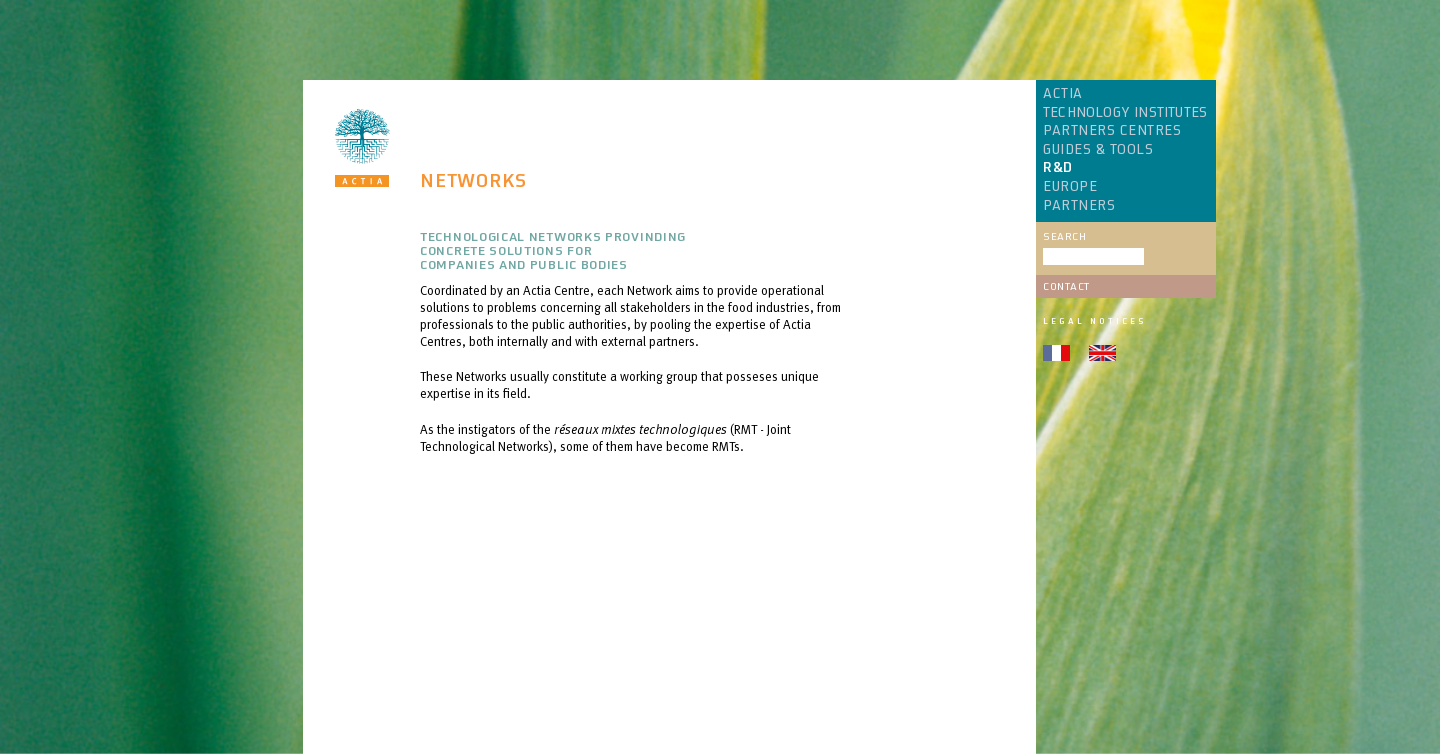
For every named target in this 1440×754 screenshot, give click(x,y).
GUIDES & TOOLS (1098, 150)
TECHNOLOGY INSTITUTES (1125, 113)
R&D (1058, 168)
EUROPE (1070, 187)
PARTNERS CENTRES (1112, 131)
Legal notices (1094, 321)
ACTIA (1063, 94)
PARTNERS (1079, 206)
